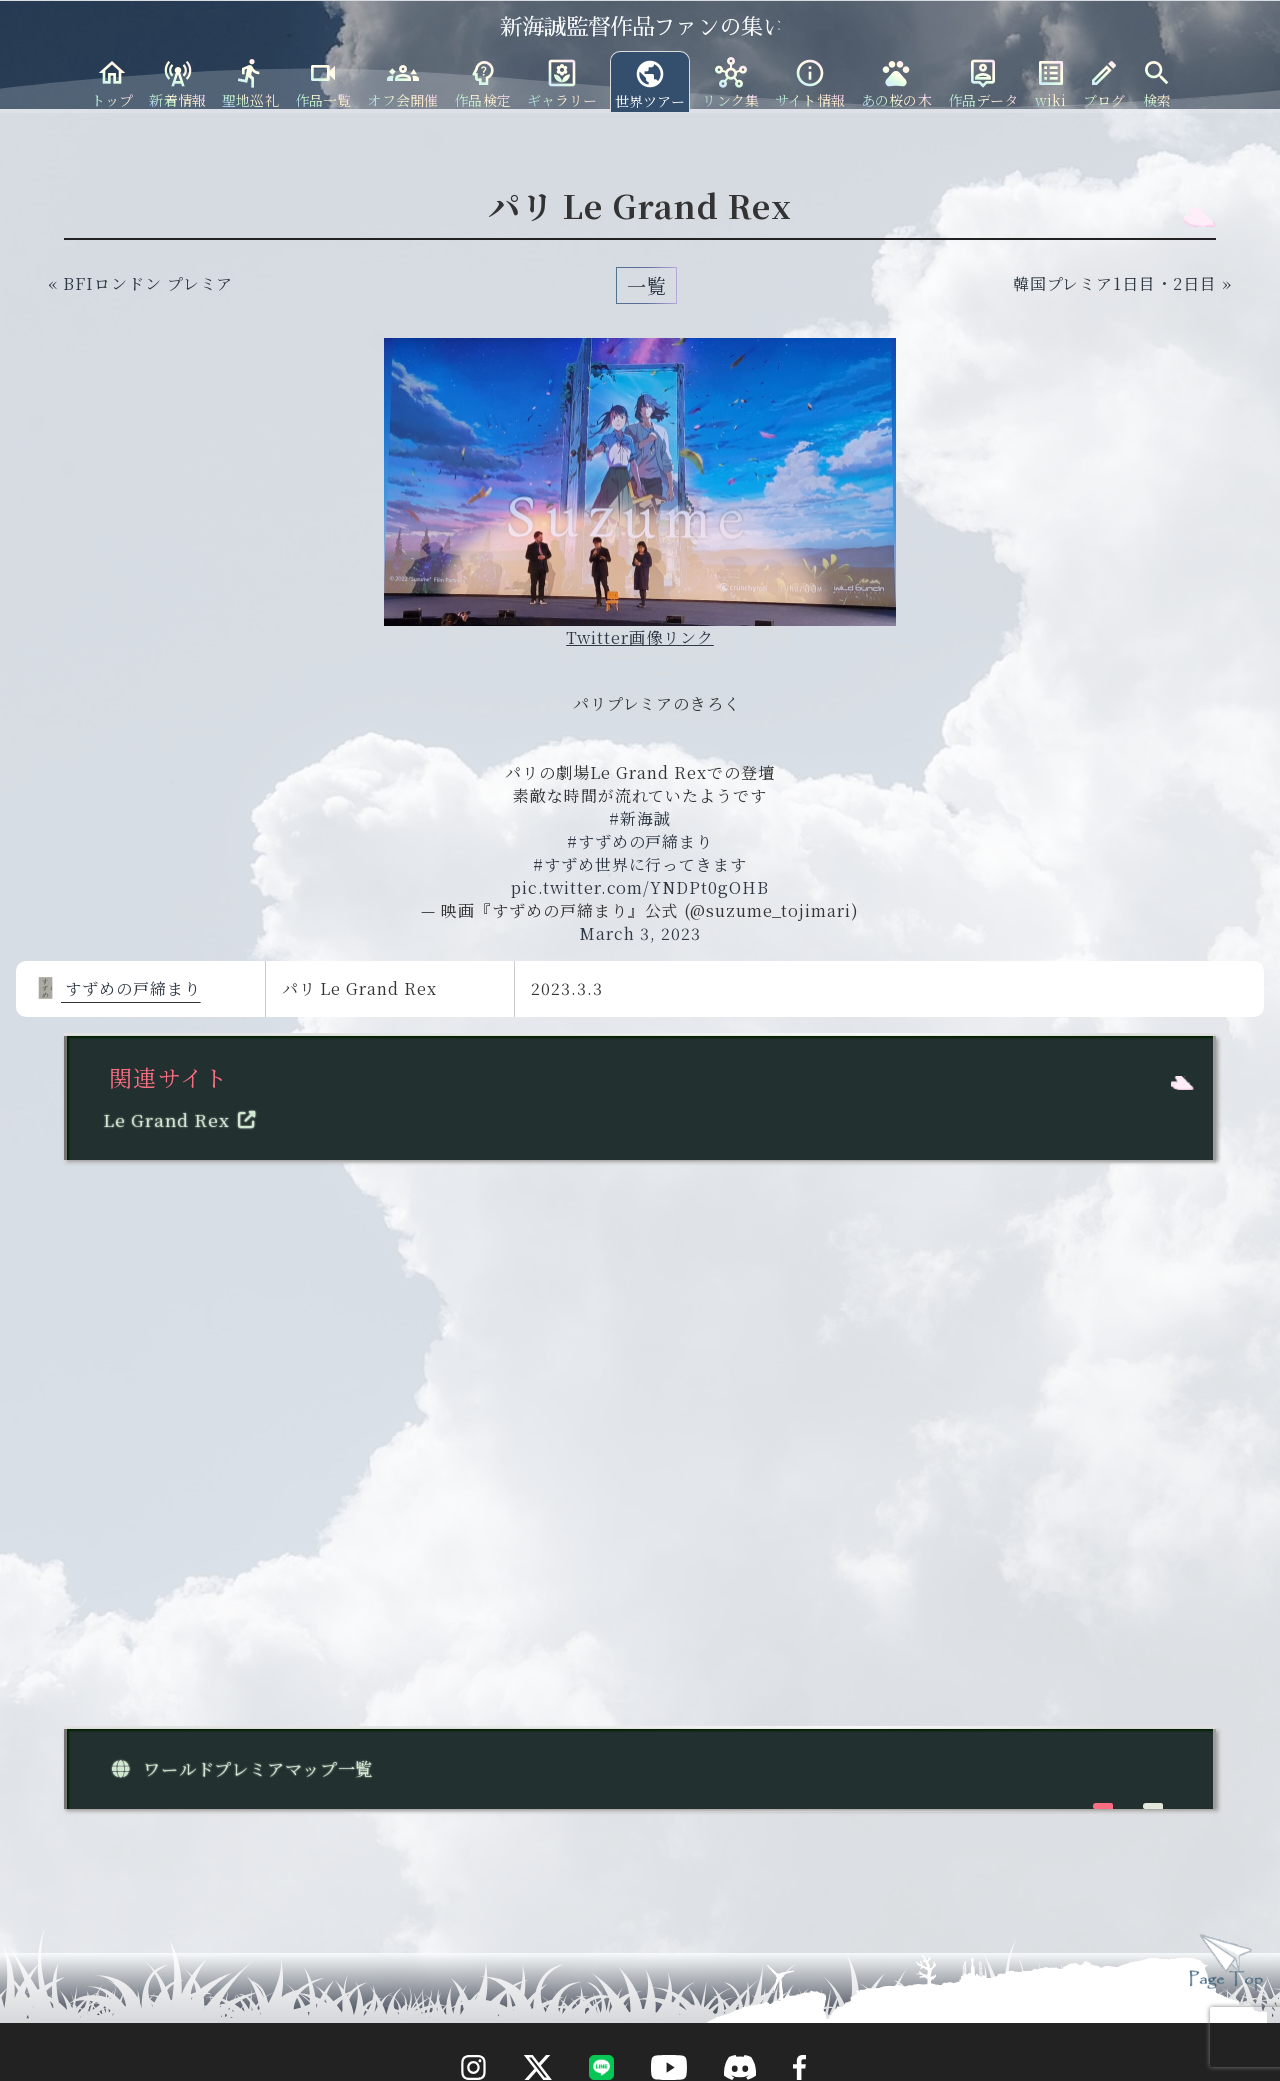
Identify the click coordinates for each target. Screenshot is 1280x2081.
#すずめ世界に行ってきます (640, 864)
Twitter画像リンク (640, 637)
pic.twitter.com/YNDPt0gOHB (640, 887)
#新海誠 (640, 818)
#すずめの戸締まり (640, 841)
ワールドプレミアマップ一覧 (238, 1768)
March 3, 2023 (639, 933)
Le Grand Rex (183, 1119)
